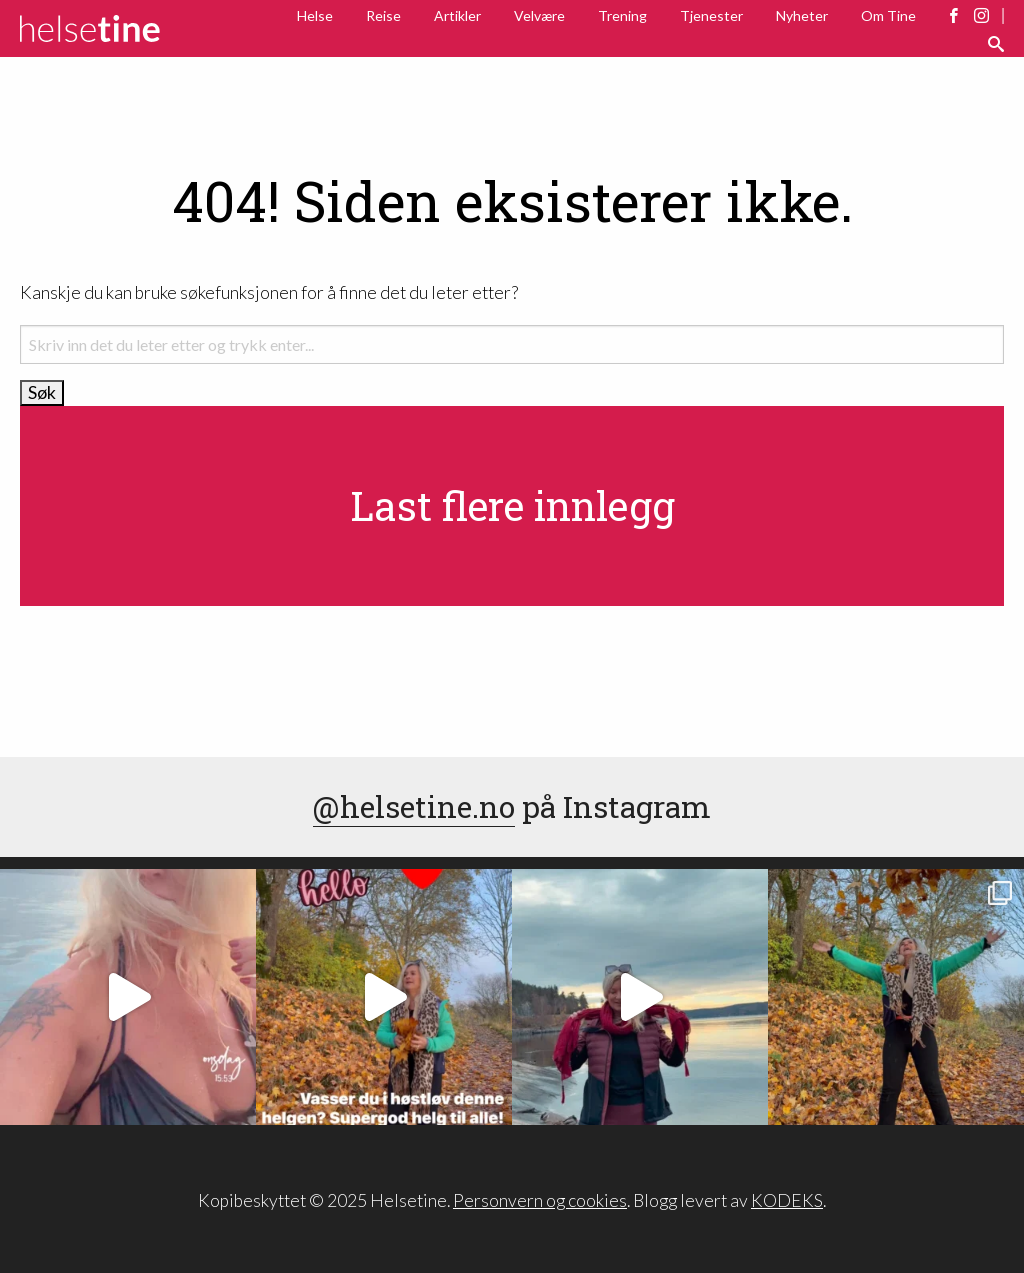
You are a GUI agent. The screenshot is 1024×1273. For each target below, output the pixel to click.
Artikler (457, 15)
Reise (383, 15)
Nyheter (802, 15)
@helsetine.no (414, 806)
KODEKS (787, 1200)
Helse (315, 15)
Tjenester (711, 15)
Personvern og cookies (540, 1200)
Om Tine (888, 15)
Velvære (539, 15)
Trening (622, 15)
